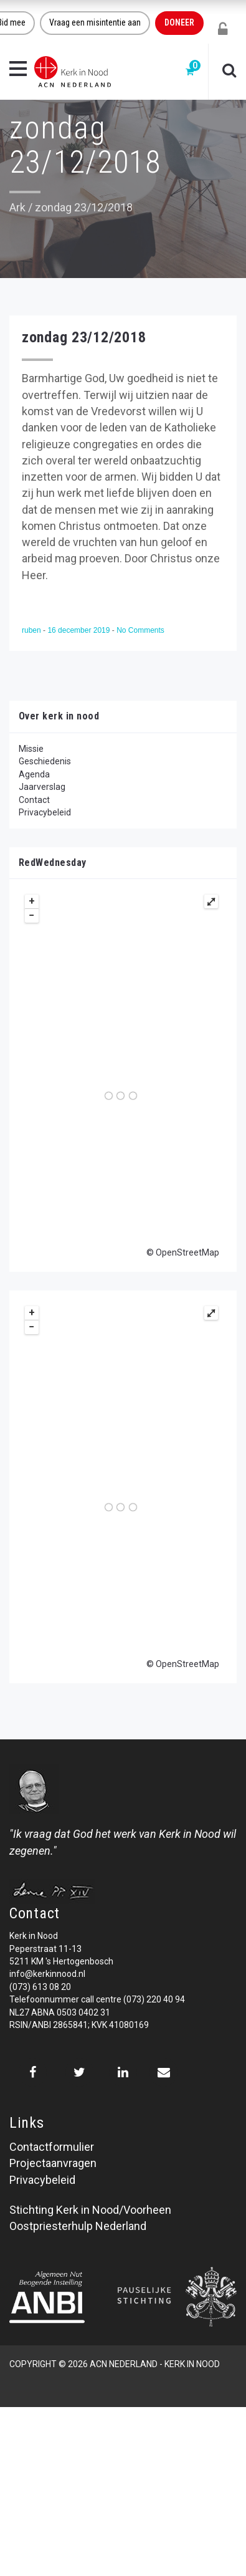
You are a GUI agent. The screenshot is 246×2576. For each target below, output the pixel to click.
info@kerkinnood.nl (47, 1974)
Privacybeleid (45, 812)
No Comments (140, 630)
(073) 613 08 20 (40, 1987)
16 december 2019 (79, 630)
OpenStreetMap (187, 1252)
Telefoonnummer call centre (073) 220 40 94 (97, 1999)
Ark (17, 207)
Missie (31, 749)
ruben (32, 630)
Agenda (34, 774)
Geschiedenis (45, 761)
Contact (34, 800)
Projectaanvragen (53, 2163)
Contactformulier (51, 2146)
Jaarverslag (42, 787)
